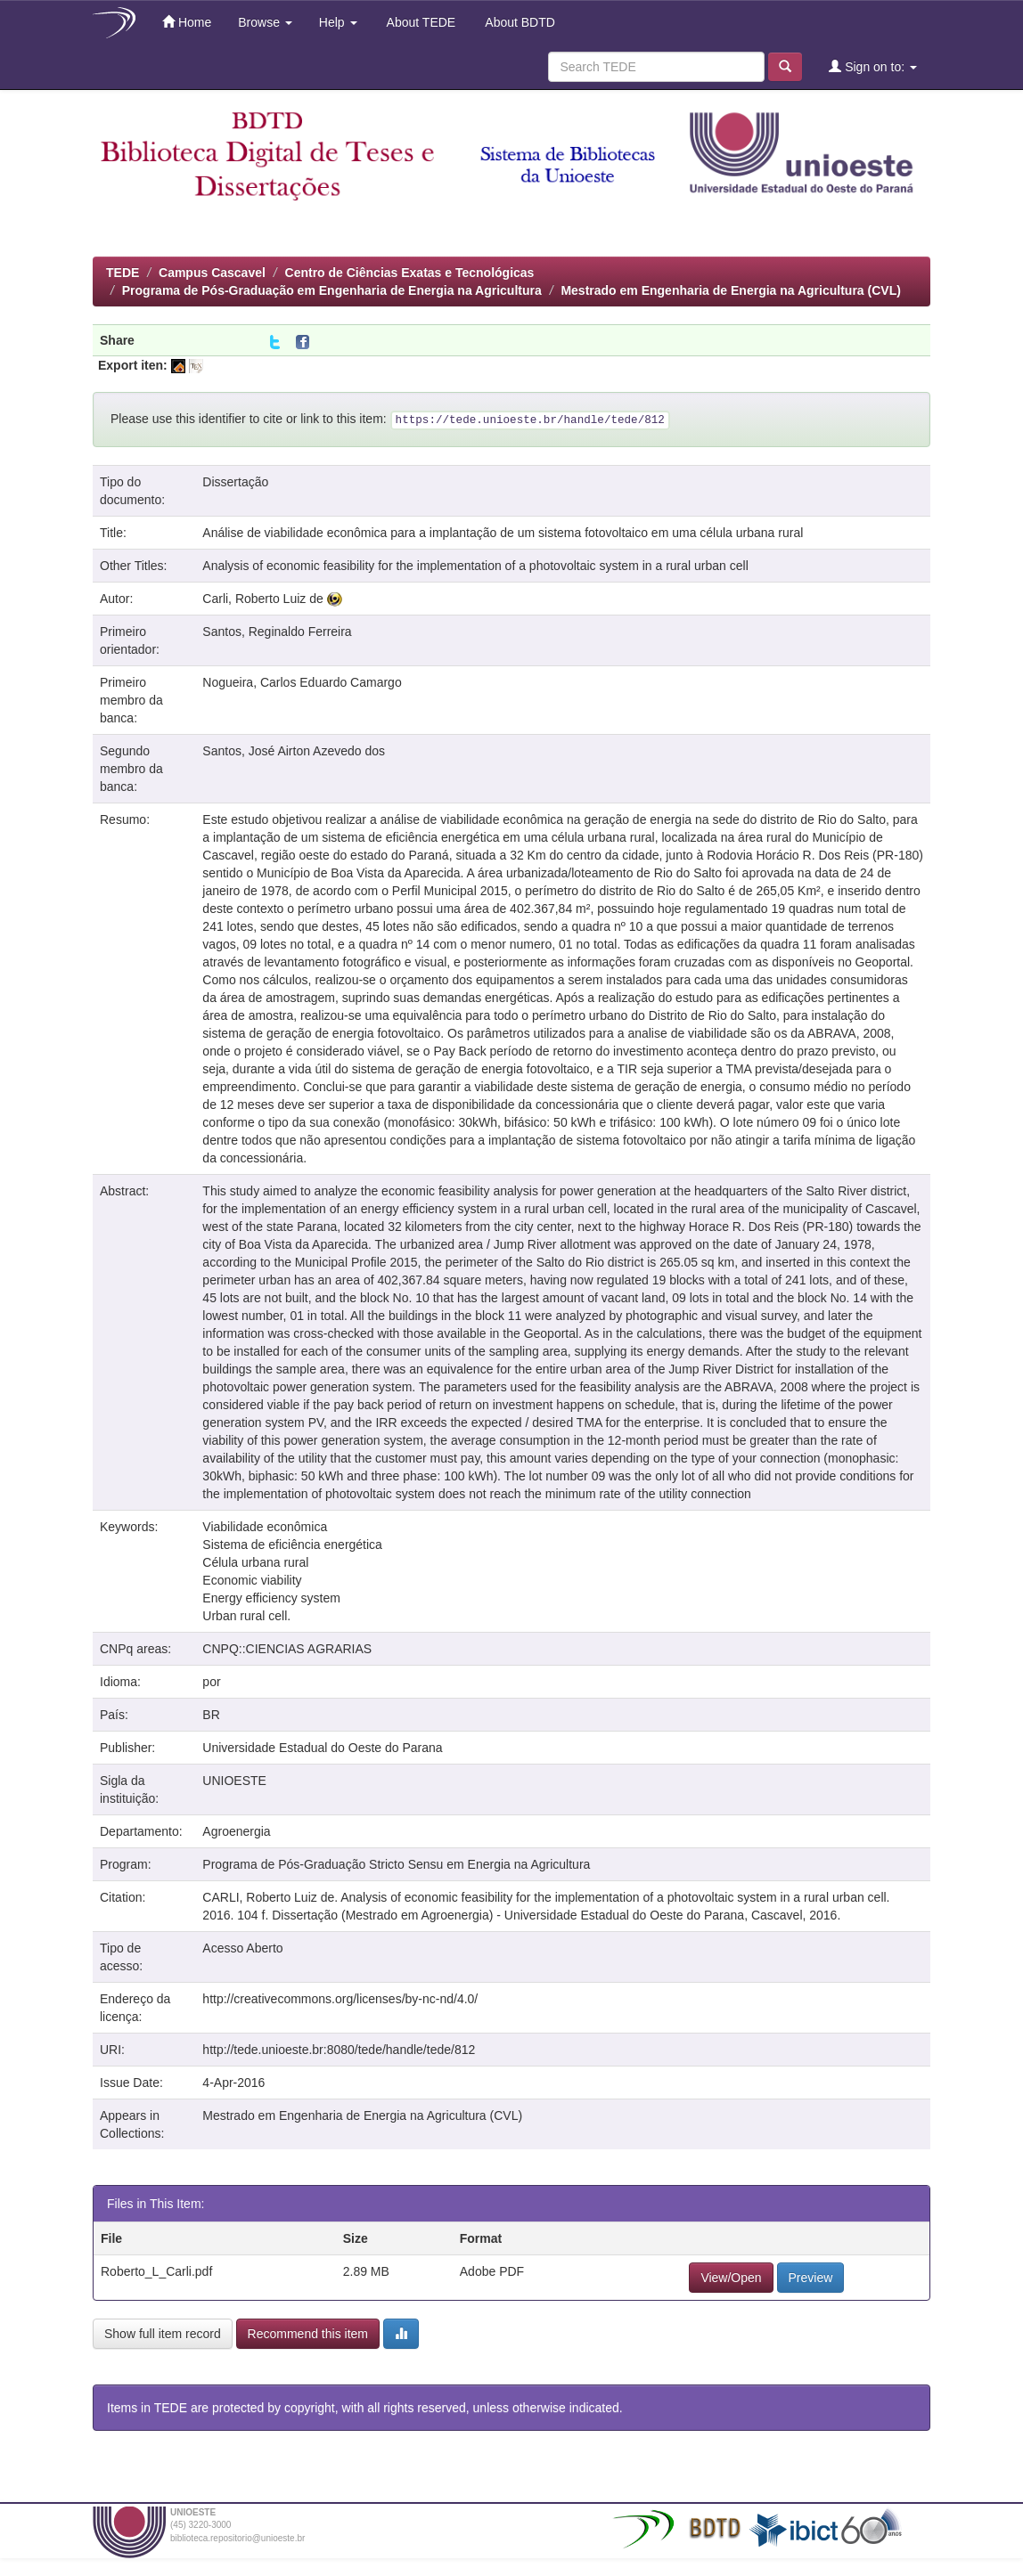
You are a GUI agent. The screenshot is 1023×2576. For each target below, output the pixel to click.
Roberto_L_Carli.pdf (156, 2271)
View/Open (730, 2277)
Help (338, 22)
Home (186, 21)
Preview (811, 2277)
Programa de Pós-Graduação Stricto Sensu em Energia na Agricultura (396, 1864)
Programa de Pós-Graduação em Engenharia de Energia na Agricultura (332, 290)
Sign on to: (873, 66)
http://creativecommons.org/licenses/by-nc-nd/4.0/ (340, 1999)
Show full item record (162, 2334)
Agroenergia (236, 1831)
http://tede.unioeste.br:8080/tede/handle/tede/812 (338, 2049)
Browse (265, 22)
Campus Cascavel (212, 272)
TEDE (122, 272)
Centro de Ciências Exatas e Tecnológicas (410, 272)
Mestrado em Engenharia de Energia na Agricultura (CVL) (730, 290)
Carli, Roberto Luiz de (262, 598)
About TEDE (420, 22)
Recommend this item (308, 2334)
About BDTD (518, 22)
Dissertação (235, 482)
